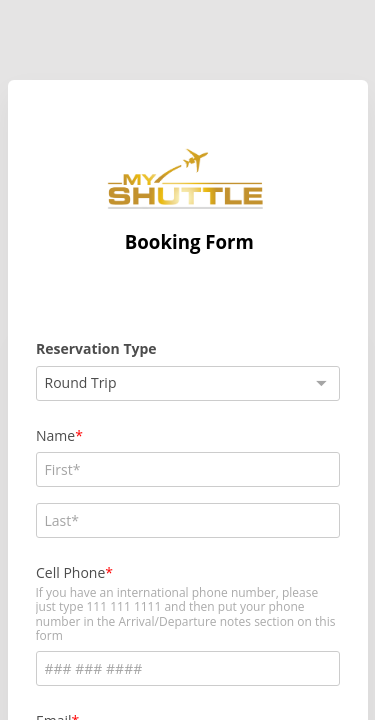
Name (55, 435)
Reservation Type (96, 348)
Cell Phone (70, 572)
